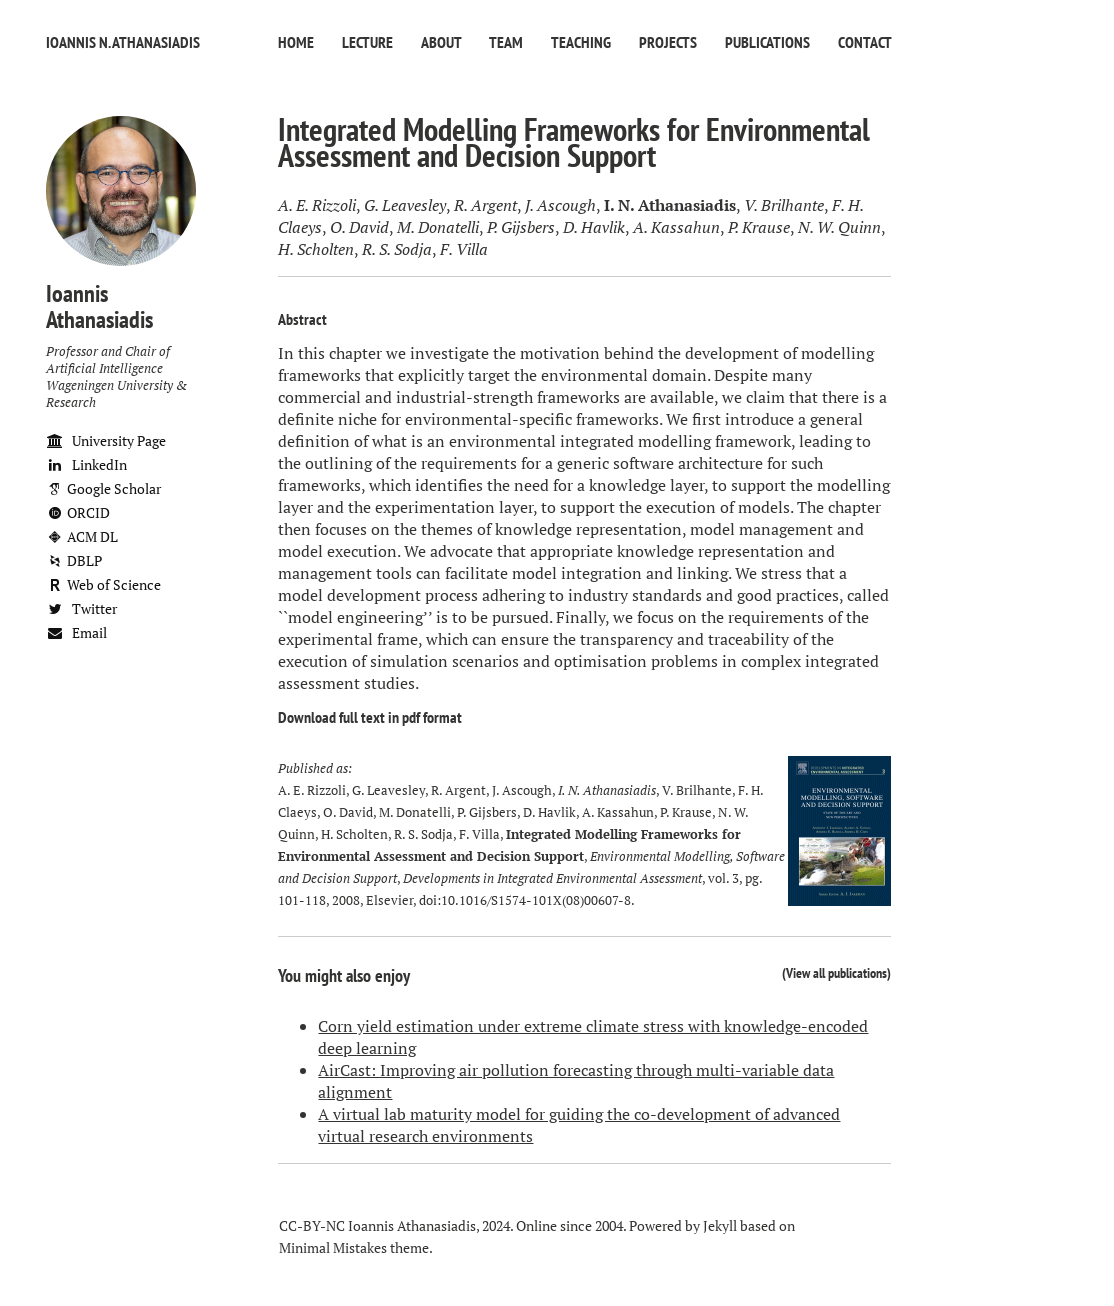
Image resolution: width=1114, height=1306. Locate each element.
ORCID (78, 512)
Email (76, 632)
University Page (106, 440)
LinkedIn (86, 464)
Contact (865, 42)
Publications (767, 42)
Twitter (81, 608)
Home (296, 42)
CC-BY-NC (312, 1225)
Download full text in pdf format (370, 717)
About (441, 42)
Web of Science (103, 584)
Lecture (367, 42)
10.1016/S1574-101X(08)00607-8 (536, 900)
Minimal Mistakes (333, 1247)
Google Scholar (103, 488)
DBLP (74, 560)
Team (506, 42)
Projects (668, 42)
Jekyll (720, 1225)
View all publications (836, 972)
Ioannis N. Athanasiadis (123, 42)
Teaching (581, 42)
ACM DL (82, 536)
